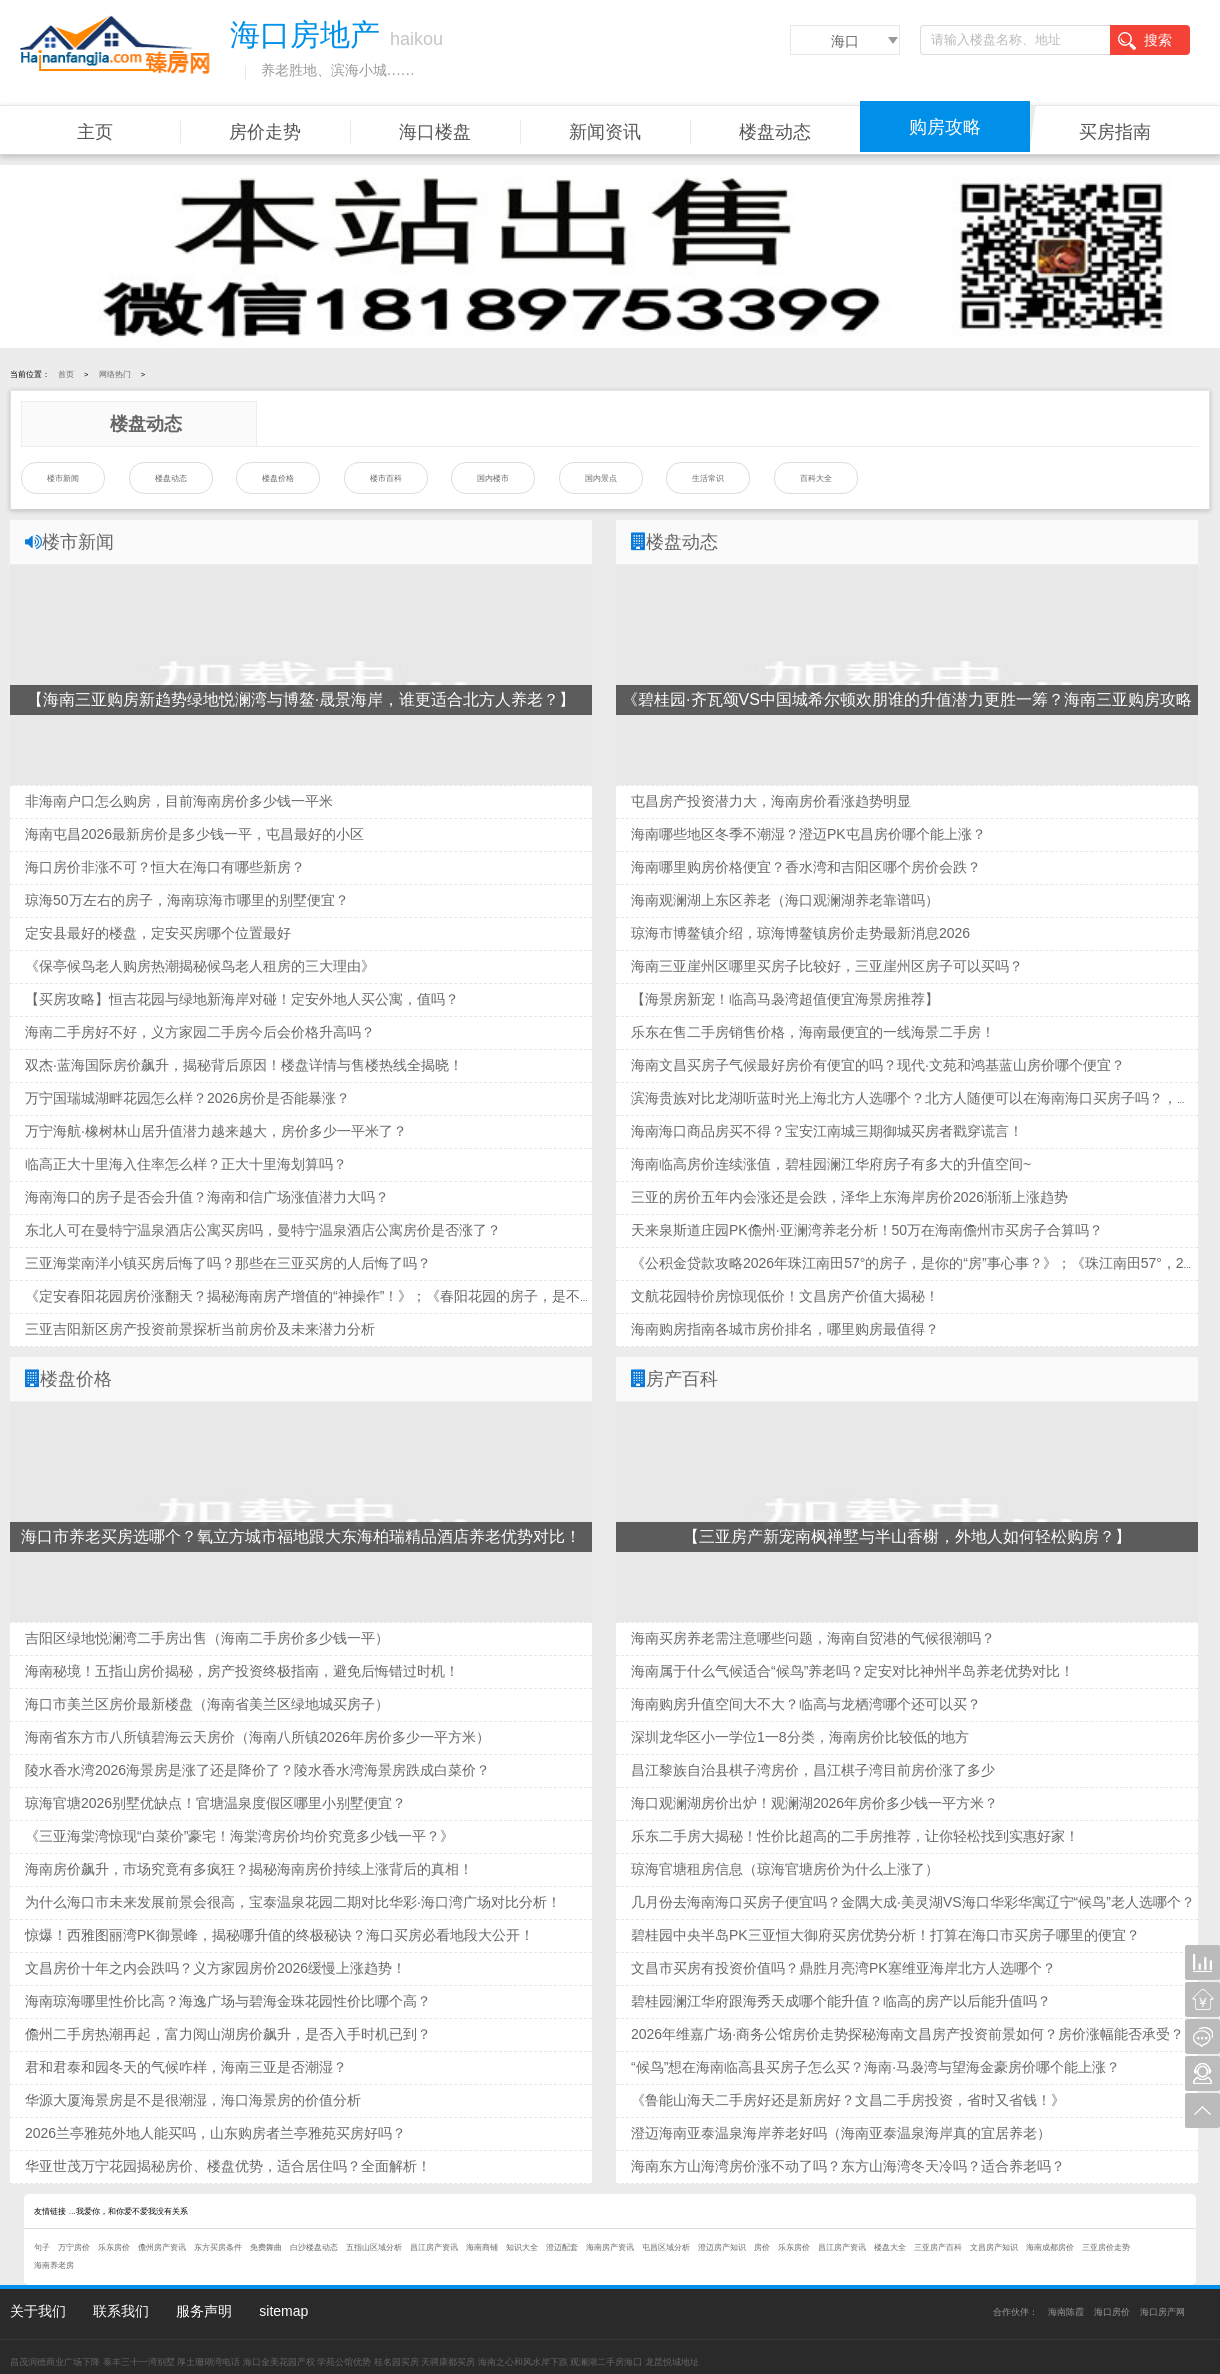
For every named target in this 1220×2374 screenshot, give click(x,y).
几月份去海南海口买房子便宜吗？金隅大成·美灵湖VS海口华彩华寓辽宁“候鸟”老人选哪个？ (913, 1902)
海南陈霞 (1066, 2312)
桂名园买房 (396, 2362)
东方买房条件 (218, 2247)
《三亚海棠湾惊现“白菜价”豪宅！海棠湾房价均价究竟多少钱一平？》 (239, 1836)
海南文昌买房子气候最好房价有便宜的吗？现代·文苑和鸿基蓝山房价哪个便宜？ (878, 1065)
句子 (42, 2247)
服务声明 (204, 2311)
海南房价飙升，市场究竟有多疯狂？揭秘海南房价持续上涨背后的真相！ (249, 1869)
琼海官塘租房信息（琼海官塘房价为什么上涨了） (785, 1869)
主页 (95, 132)
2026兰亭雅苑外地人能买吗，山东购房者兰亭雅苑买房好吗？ (215, 2133)
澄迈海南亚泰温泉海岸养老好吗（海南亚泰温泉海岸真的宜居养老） (841, 2133)
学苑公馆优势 (344, 2362)
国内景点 (601, 478)
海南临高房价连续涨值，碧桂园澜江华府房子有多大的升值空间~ (831, 1164)
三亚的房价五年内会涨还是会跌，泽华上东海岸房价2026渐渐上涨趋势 (849, 1197)
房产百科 (682, 1379)
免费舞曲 (266, 2247)
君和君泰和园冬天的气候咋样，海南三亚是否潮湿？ (186, 2067)
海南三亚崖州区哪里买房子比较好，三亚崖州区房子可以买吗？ (827, 966)
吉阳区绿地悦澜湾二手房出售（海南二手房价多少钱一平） (207, 1638)
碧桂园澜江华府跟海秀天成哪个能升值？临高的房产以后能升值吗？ (841, 2001)
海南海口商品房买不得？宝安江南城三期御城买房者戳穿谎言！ (827, 1131)
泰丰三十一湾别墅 (139, 2362)
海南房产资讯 (610, 2247)
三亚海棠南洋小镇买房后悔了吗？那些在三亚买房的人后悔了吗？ (228, 1263)
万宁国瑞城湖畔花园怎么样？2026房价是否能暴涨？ (187, 1098)
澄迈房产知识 (722, 2247)
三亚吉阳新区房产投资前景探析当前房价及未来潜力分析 (200, 1329)
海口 (845, 41)
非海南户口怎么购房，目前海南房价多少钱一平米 (179, 801)
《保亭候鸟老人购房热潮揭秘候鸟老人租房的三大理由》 (200, 966)
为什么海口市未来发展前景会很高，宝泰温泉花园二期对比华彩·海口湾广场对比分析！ (293, 1902)
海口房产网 (1162, 2312)
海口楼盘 (435, 132)
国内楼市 (493, 478)
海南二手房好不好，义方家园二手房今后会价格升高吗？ (200, 1032)
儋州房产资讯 (162, 2247)
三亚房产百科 (938, 2247)
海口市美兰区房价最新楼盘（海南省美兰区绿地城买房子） (207, 1704)
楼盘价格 (278, 478)
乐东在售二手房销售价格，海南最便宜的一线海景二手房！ (813, 1032)
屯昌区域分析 (666, 2247)
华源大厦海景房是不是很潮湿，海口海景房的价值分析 (193, 2100)
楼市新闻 (63, 478)
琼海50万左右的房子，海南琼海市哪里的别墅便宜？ (187, 900)
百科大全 (816, 478)
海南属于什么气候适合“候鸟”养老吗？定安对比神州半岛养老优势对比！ (852, 1671)
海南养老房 (54, 2265)
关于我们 (38, 2311)
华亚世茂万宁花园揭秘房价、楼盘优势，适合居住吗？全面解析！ (228, 2166)
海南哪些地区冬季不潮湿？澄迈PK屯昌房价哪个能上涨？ (808, 834)
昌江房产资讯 (434, 2247)
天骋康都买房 (448, 2362)
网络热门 (115, 374)
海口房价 (1112, 2312)
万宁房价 (74, 2247)
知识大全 (522, 2247)
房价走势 (265, 132)
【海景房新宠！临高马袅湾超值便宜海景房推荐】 (785, 999)
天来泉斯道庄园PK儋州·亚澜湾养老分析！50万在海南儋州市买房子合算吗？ (867, 1230)
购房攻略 (945, 127)
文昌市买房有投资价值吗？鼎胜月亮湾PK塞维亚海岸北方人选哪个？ (843, 1968)
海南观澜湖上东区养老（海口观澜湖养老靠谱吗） (785, 900)
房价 (762, 2247)
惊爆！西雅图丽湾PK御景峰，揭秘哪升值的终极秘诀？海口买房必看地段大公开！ (279, 1935)
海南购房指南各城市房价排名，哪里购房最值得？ (785, 1329)
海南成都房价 (1050, 2247)
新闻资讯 (605, 132)
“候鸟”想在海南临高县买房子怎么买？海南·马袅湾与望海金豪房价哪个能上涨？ (875, 2067)
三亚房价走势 (1106, 2247)
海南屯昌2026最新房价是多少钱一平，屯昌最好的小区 (194, 834)
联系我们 (121, 2311)
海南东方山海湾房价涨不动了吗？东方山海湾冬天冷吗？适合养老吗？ (848, 2166)
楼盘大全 (890, 2247)
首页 (66, 374)
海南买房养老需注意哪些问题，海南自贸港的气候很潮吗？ (813, 1638)
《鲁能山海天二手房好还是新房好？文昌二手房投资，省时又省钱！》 (848, 2100)
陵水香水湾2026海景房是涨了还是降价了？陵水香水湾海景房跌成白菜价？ (257, 1770)
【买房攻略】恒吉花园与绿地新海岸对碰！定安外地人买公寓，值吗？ (242, 999)
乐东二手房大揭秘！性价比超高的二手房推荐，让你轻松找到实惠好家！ (855, 1836)
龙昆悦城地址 (672, 2362)
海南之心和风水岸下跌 (523, 2362)
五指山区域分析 (374, 2247)
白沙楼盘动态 (314, 2247)
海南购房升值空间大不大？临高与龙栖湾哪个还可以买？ (806, 1704)
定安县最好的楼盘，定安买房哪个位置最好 (158, 933)
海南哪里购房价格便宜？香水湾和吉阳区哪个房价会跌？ (806, 867)
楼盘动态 (775, 132)
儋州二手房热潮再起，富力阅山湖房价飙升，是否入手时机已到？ (228, 2034)
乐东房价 (114, 2247)
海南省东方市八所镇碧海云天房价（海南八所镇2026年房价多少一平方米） (257, 1737)
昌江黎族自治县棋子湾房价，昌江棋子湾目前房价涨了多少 (813, 1770)
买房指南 (1115, 132)
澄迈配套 (562, 2247)
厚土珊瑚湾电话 (208, 2362)
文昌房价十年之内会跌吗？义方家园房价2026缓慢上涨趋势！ (215, 1968)
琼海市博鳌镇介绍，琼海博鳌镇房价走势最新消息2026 (800, 933)
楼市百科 (386, 478)
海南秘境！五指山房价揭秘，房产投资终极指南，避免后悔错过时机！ (242, 1671)
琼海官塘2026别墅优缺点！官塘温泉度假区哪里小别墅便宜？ (215, 1803)
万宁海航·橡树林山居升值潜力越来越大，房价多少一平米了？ (216, 1131)
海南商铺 (482, 2247)
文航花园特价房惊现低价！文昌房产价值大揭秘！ (785, 1296)
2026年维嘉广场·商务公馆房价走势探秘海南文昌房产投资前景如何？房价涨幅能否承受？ (907, 2034)
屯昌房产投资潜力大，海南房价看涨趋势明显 (771, 801)
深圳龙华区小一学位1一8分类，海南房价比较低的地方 (800, 1737)
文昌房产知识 (994, 2247)
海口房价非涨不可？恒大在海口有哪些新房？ (165, 867)
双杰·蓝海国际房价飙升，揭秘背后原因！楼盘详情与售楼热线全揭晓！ (244, 1065)
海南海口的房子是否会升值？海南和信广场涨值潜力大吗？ (207, 1197)
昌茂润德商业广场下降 (55, 2362)
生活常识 (708, 478)
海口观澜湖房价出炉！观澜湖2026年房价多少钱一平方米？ (814, 1803)
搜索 (1145, 41)
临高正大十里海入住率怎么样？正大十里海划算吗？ (186, 1164)
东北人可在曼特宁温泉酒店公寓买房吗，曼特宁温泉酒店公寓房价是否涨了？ (263, 1230)
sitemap (283, 2311)
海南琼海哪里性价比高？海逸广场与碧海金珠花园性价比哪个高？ (228, 2001)
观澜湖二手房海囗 (606, 2362)
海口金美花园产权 (279, 2362)
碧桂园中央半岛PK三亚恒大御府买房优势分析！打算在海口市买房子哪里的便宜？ (885, 1935)
